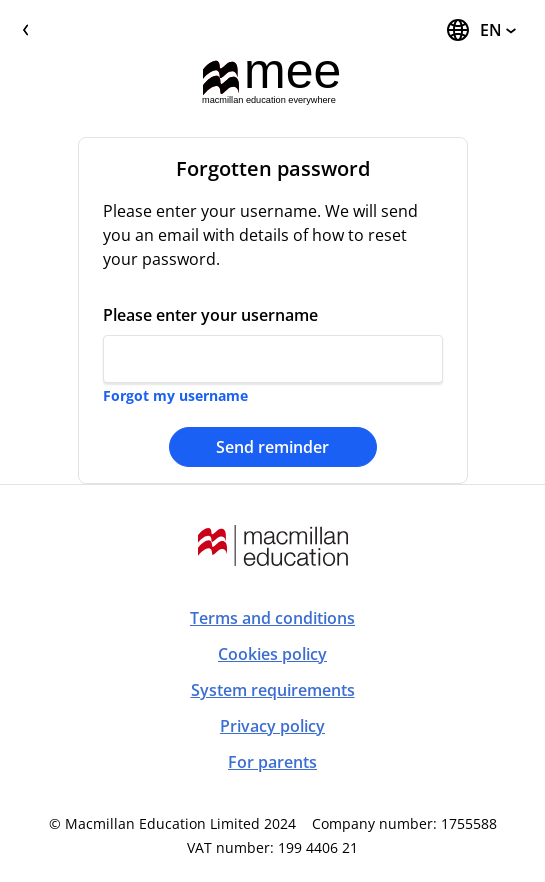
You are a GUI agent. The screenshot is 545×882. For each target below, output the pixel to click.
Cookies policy (272, 654)
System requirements (273, 690)
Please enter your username (210, 315)
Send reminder (272, 447)
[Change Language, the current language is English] (480, 30)
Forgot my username (175, 395)
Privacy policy (272, 726)
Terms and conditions (272, 618)
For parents (272, 762)
